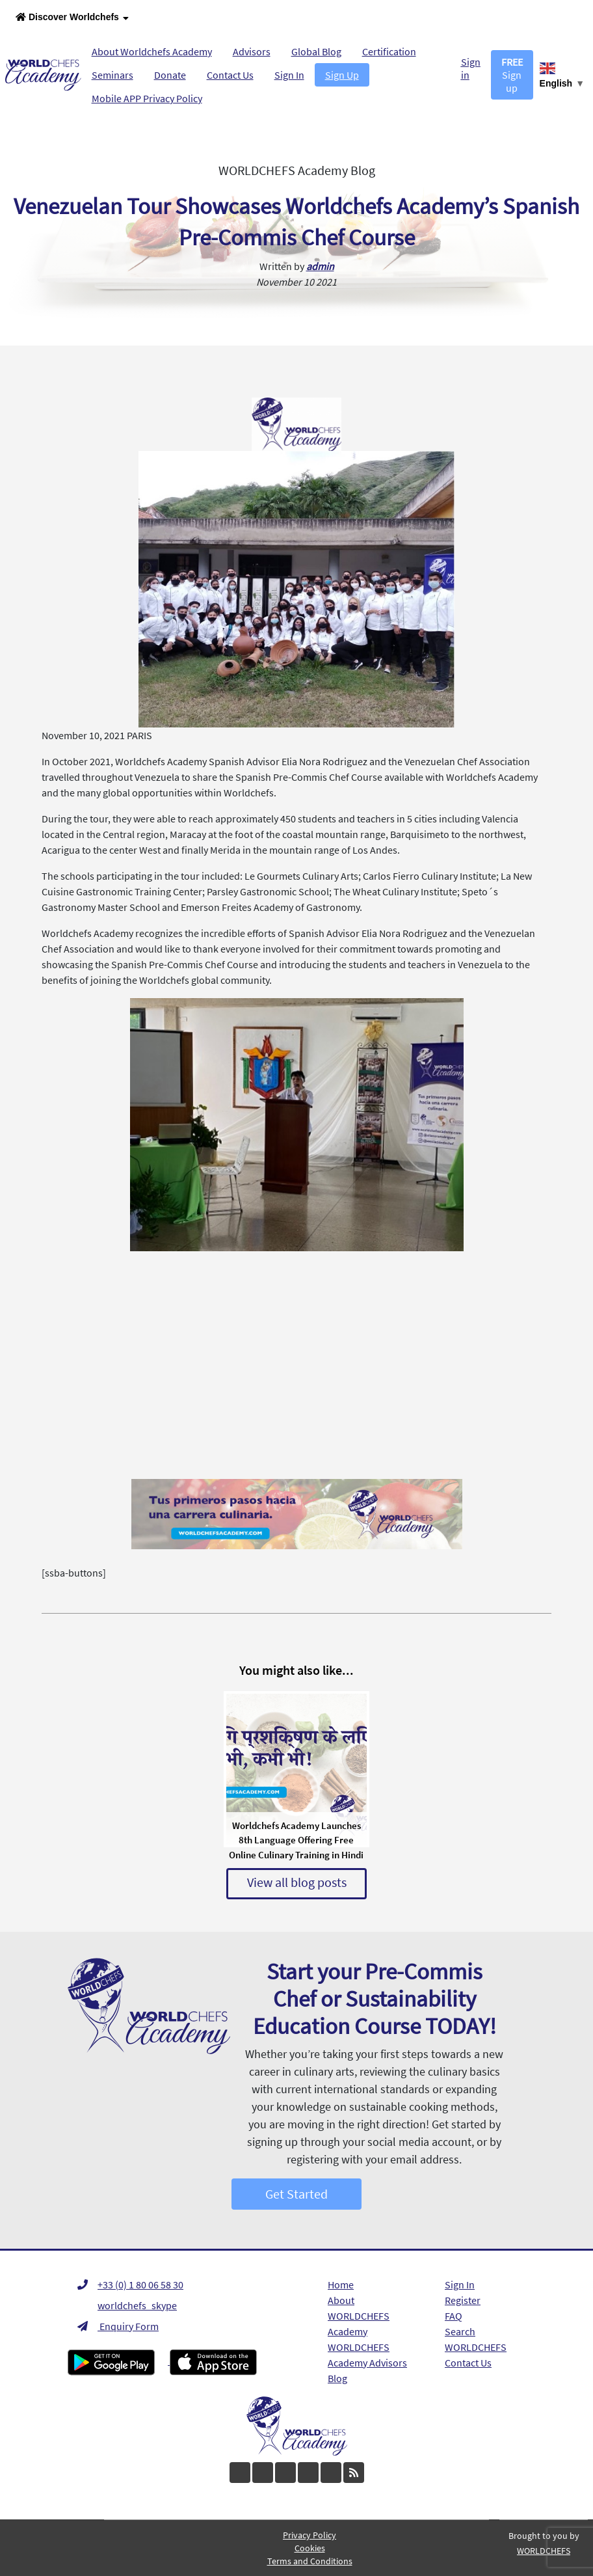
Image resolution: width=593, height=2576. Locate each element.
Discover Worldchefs (72, 18)
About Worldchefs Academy (152, 51)
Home (341, 2284)
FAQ (453, 2315)
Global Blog (316, 51)
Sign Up (342, 74)
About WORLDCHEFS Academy (358, 2316)
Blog (337, 2378)
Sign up (512, 74)
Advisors (251, 51)
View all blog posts (297, 1882)
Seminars (112, 74)
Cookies (310, 2548)
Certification (389, 51)
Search (460, 2331)
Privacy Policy (309, 2535)
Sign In (289, 74)
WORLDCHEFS (476, 2346)
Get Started (296, 2194)
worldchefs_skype (127, 2305)
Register (463, 2300)
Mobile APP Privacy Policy (147, 98)
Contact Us (230, 74)
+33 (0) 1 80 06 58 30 (130, 2284)
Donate (170, 74)
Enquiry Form (118, 2326)
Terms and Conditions (309, 2561)
